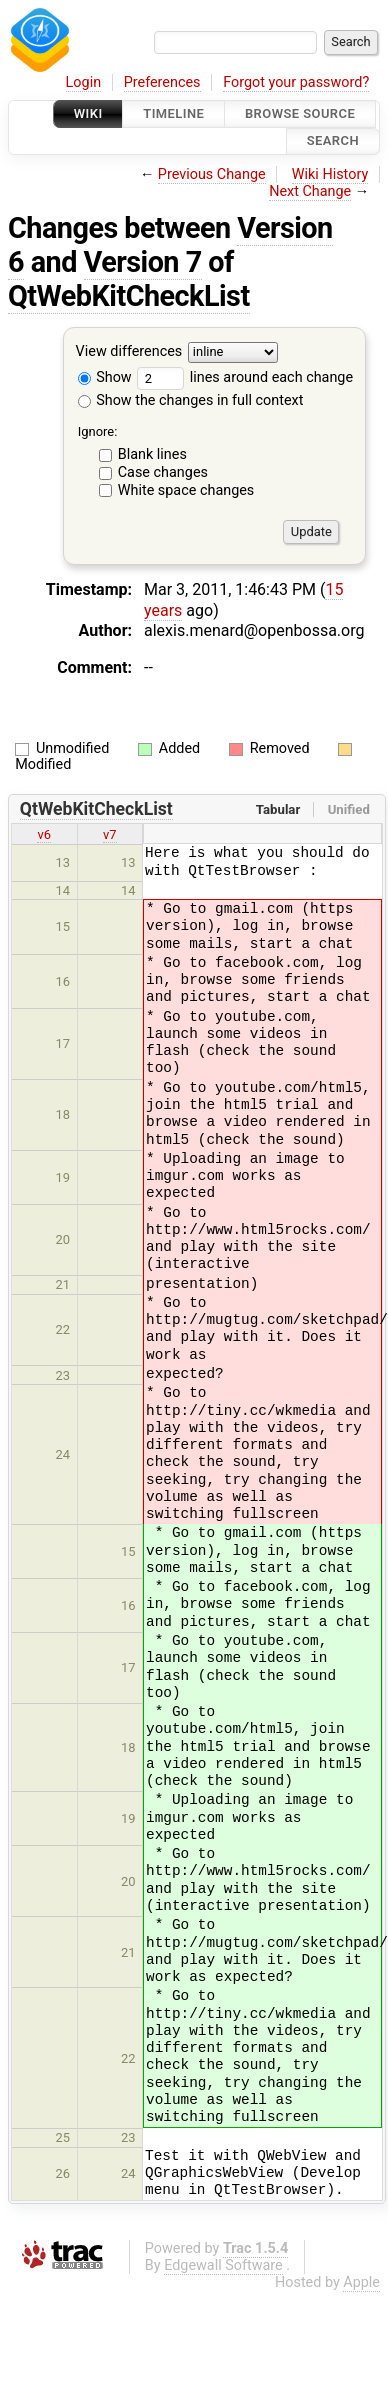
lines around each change (245, 377)
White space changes (186, 490)
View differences (129, 351)
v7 (110, 834)
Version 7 (143, 262)
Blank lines (152, 454)
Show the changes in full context (191, 400)
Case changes (163, 472)
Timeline (173, 113)
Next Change (310, 191)
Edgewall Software (223, 2265)
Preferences (162, 82)
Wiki (88, 113)
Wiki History (330, 174)
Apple (361, 2282)
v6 (44, 834)
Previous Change (212, 174)
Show (105, 377)
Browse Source (300, 113)
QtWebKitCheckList (129, 296)
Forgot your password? (296, 82)
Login (84, 82)
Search (333, 141)
